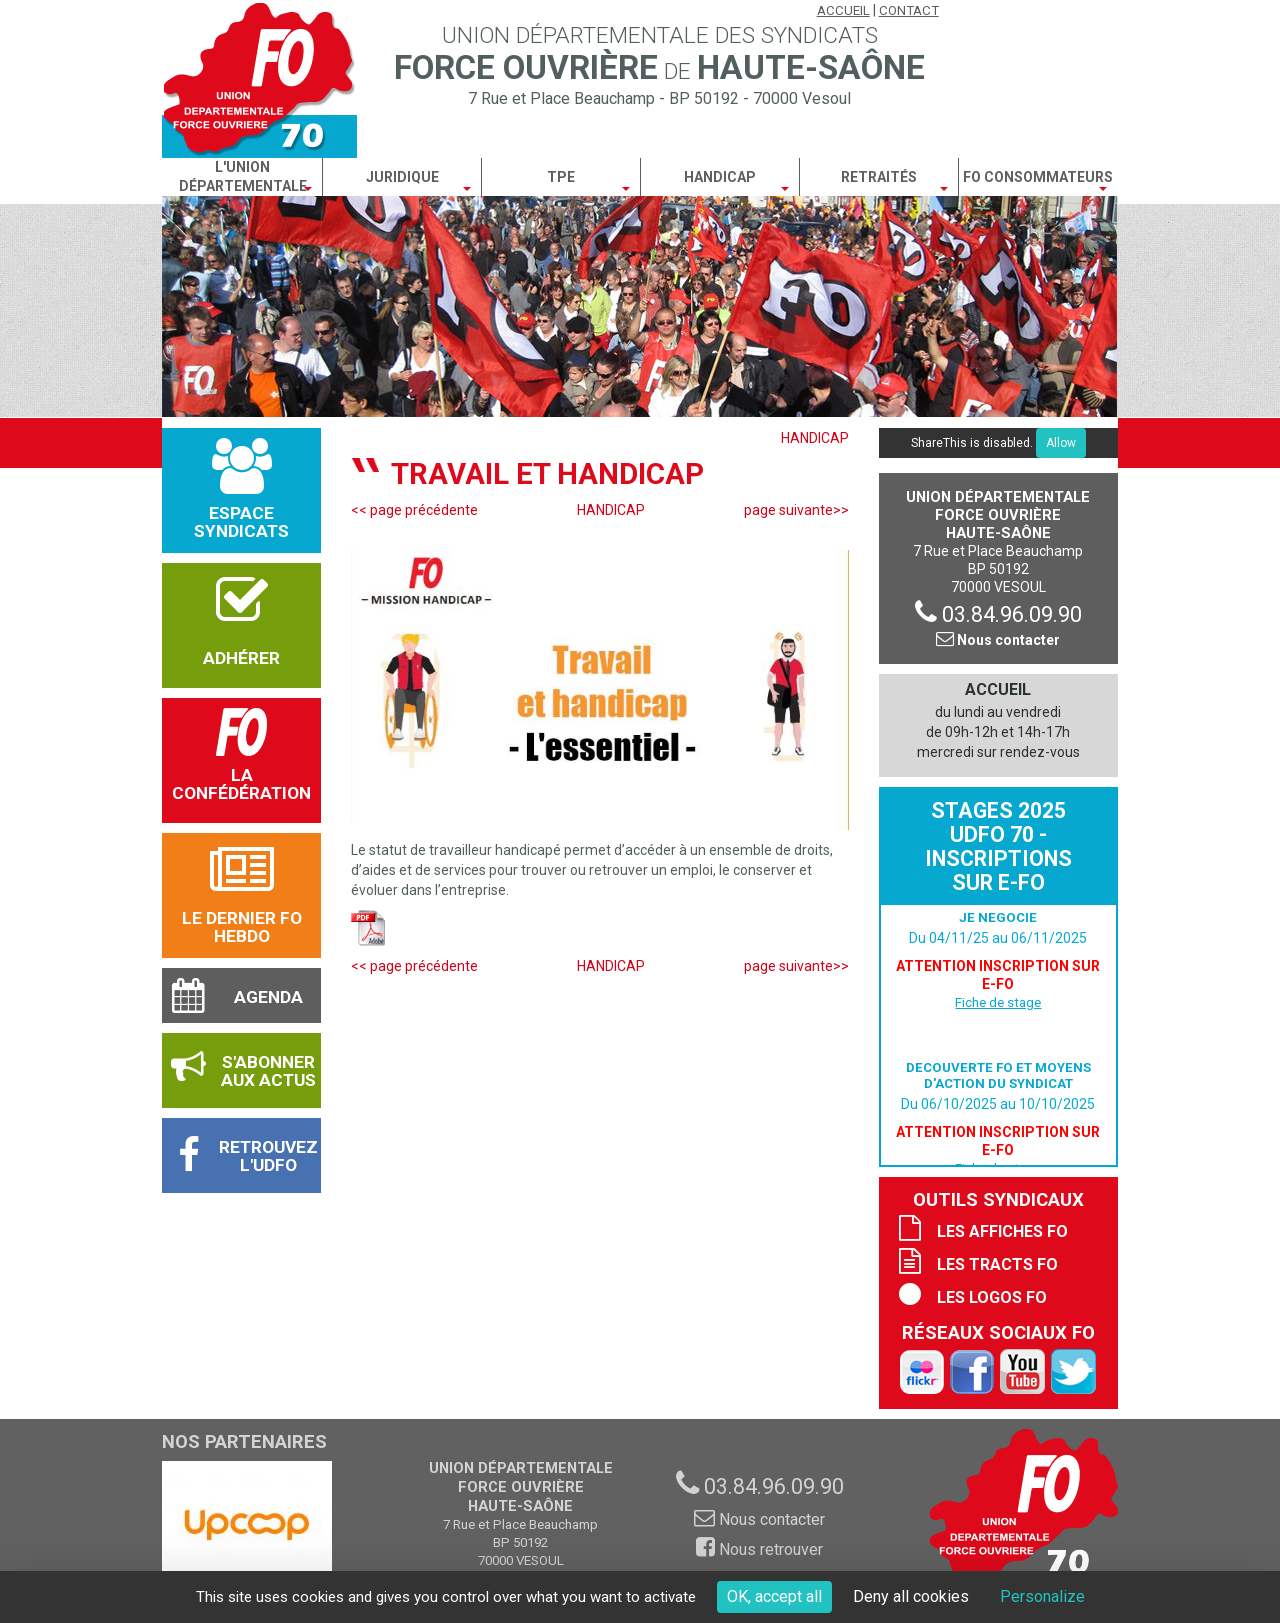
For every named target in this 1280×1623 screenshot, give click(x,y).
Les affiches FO (1002, 1231)
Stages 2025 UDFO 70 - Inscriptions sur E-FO (998, 846)
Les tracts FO (997, 1264)
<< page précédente (414, 510)
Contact (909, 10)
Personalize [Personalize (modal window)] (1042, 1596)
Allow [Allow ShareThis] (1061, 443)
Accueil (843, 10)
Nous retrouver (759, 1549)
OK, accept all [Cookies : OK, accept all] (774, 1596)
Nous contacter (998, 640)
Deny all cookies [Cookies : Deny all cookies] (911, 1596)
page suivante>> (796, 510)
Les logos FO (992, 1297)
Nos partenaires (244, 1442)
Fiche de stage (998, 1002)
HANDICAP (815, 438)
